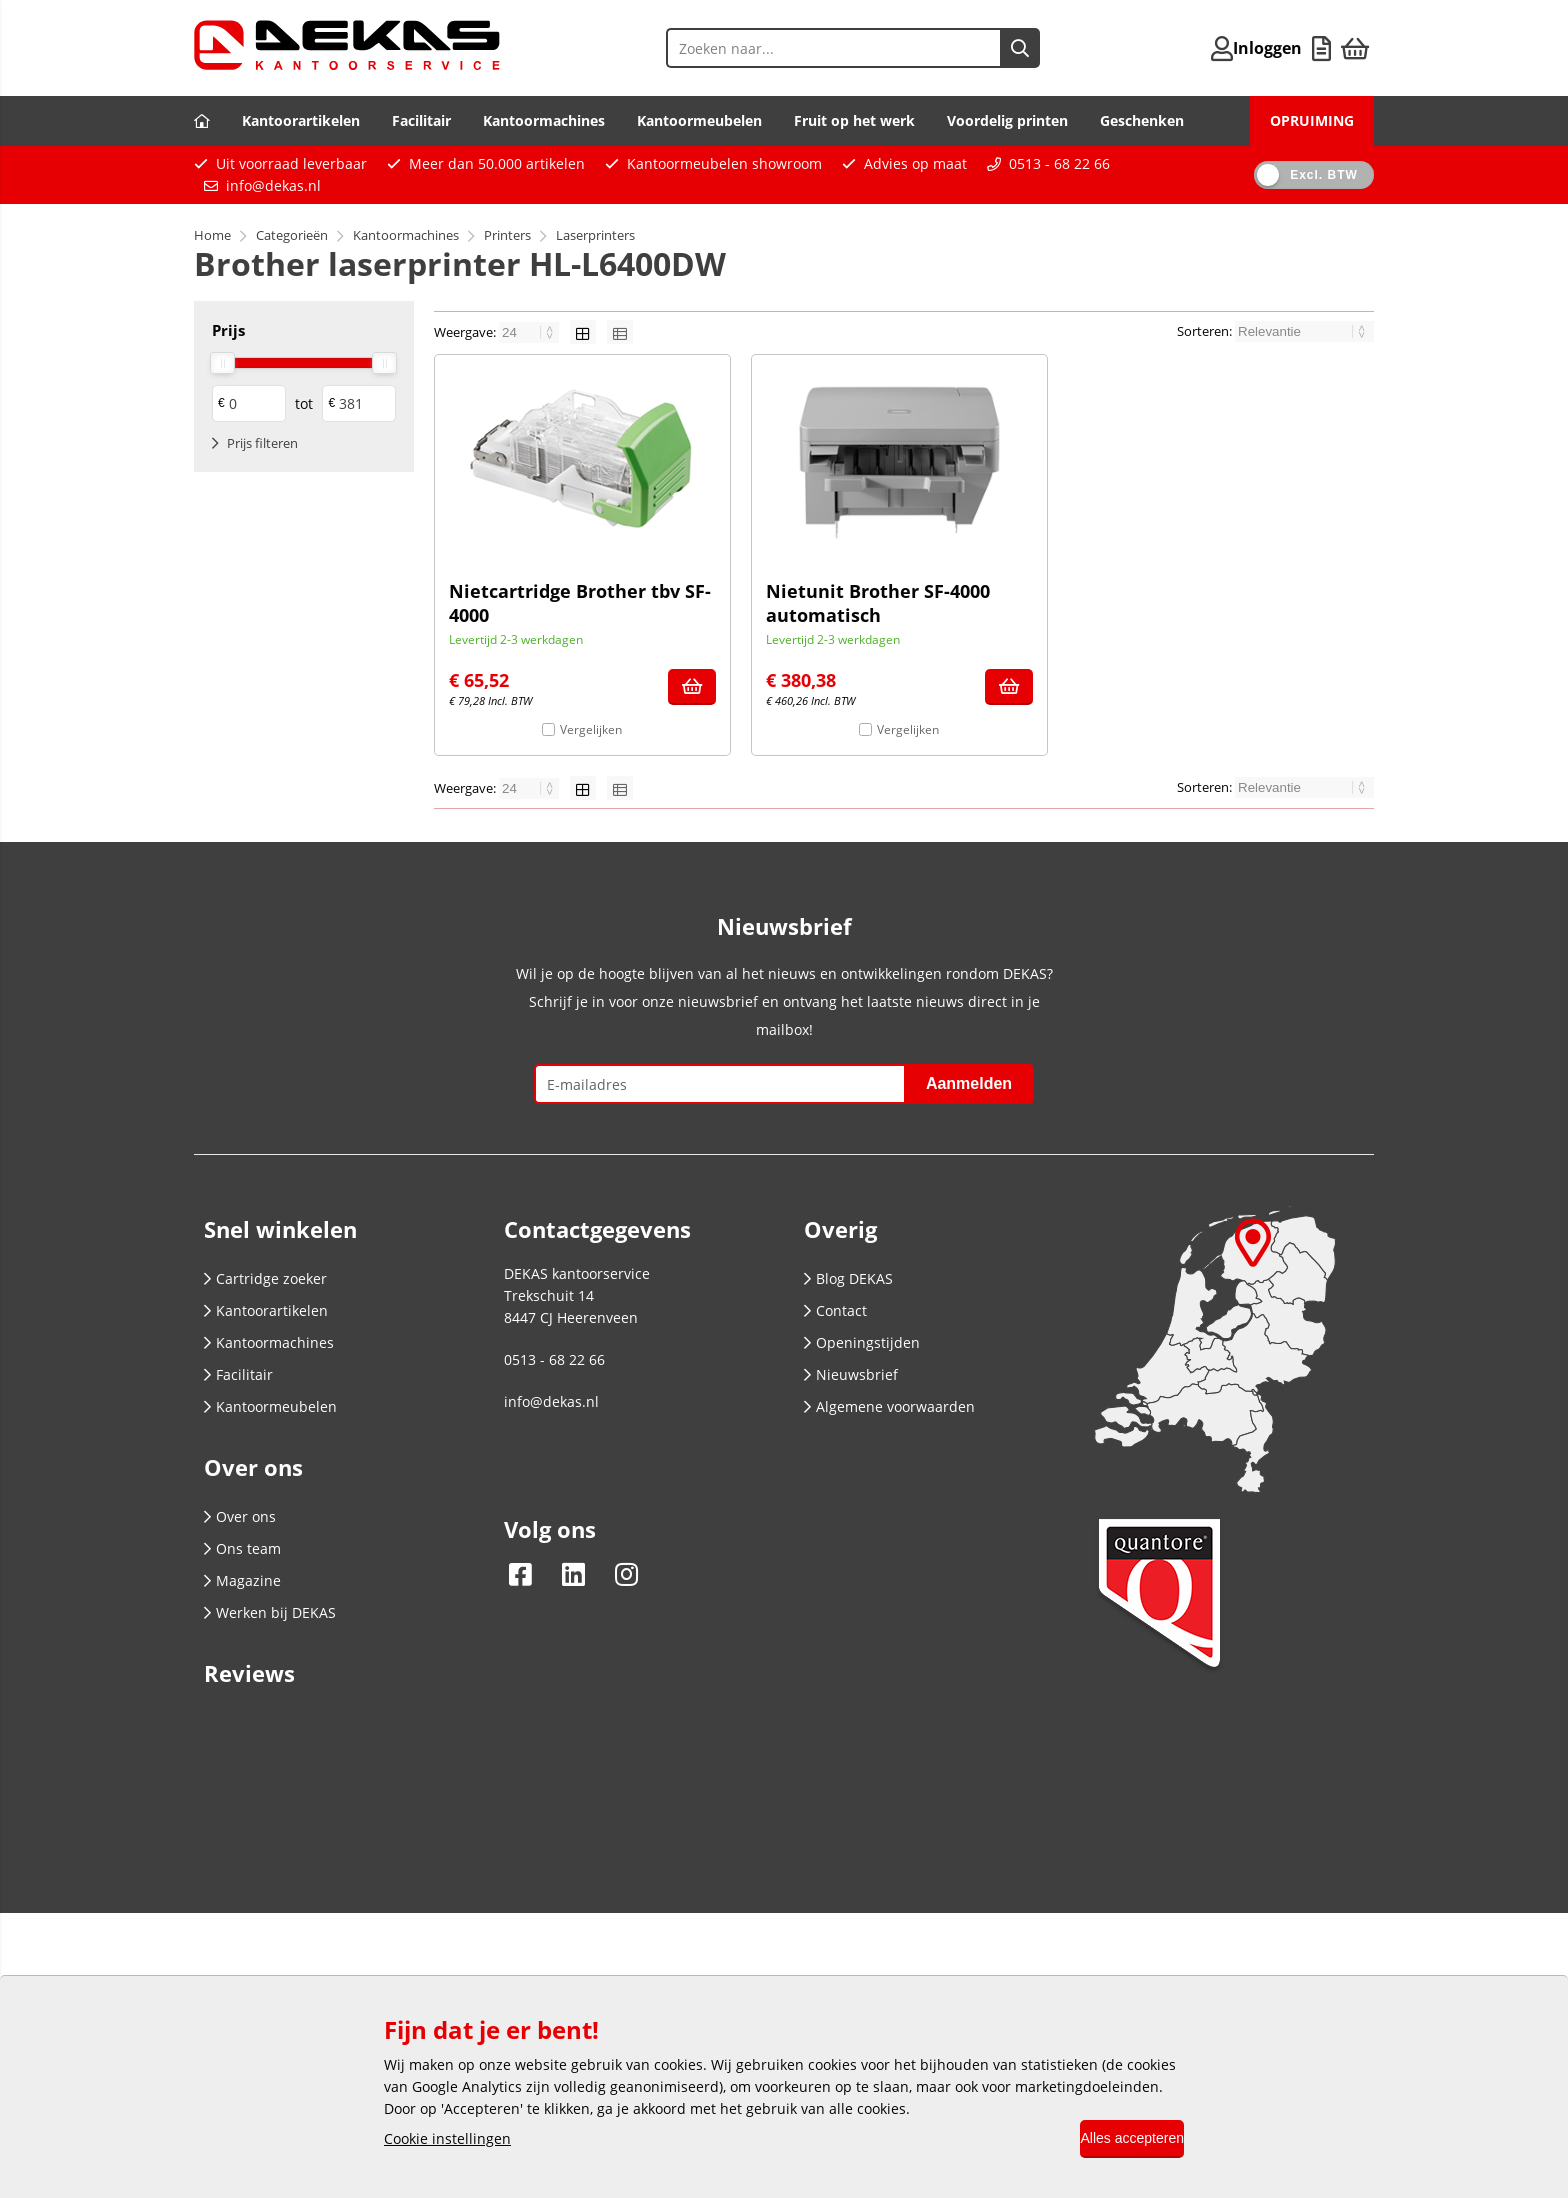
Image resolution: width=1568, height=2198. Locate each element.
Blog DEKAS (848, 1278)
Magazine (242, 1580)
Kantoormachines (544, 120)
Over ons (240, 1516)
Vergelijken (591, 729)
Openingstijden (862, 1342)
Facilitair (421, 120)
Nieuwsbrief (851, 1374)
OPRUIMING (1312, 120)
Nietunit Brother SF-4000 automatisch (878, 603)
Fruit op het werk (854, 120)
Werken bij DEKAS (270, 1612)
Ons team (242, 1548)
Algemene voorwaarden (889, 1406)
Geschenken (1142, 120)
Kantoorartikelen (301, 120)
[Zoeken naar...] (982, 48)
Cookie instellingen (447, 2140)
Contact (835, 1310)
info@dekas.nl (273, 185)
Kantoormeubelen (699, 120)
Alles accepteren (1116, 2140)
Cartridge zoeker (265, 1278)
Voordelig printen (1007, 120)
